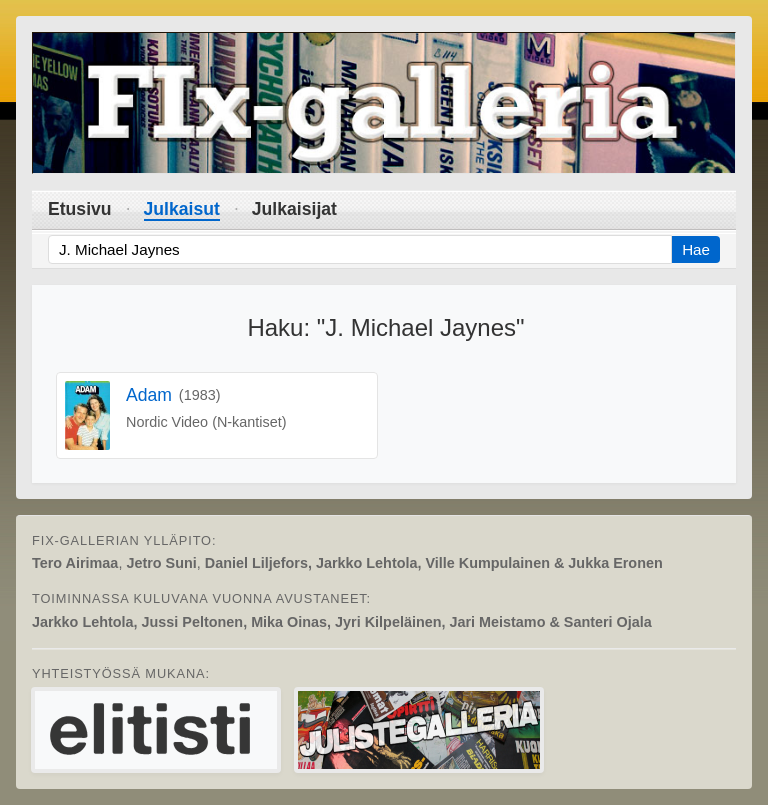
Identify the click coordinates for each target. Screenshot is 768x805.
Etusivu (80, 209)
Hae (696, 249)
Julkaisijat (294, 209)
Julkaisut (182, 209)
